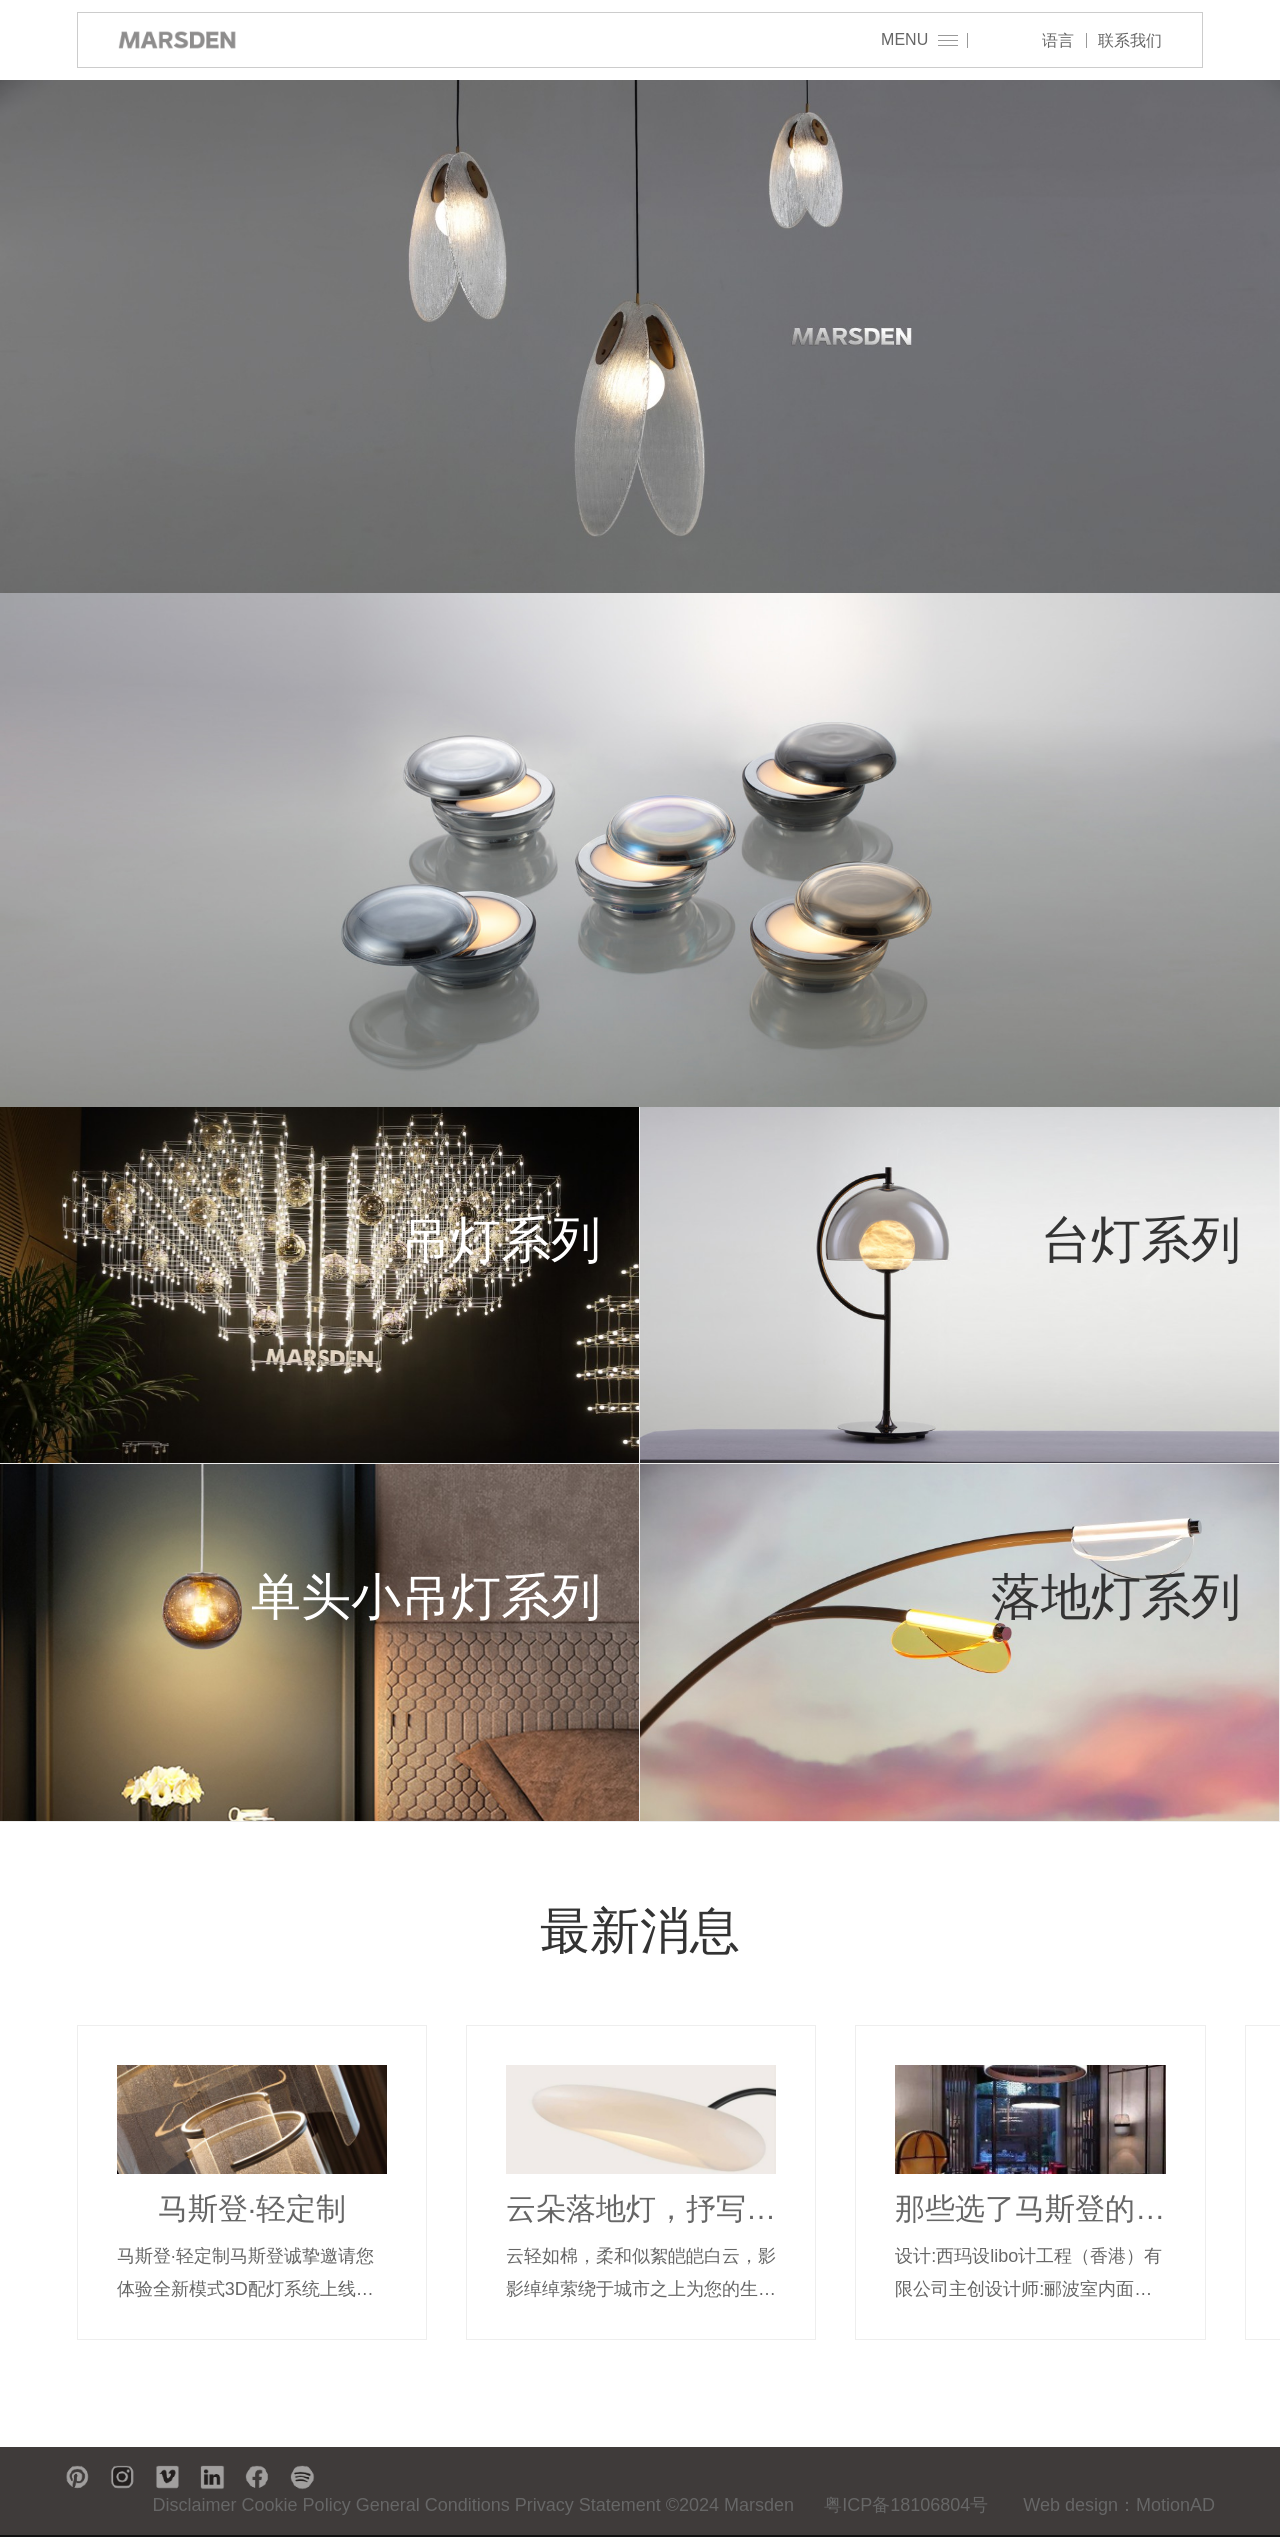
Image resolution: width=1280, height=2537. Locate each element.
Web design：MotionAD (1119, 2505)
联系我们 (1130, 40)
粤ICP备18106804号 (906, 2505)
